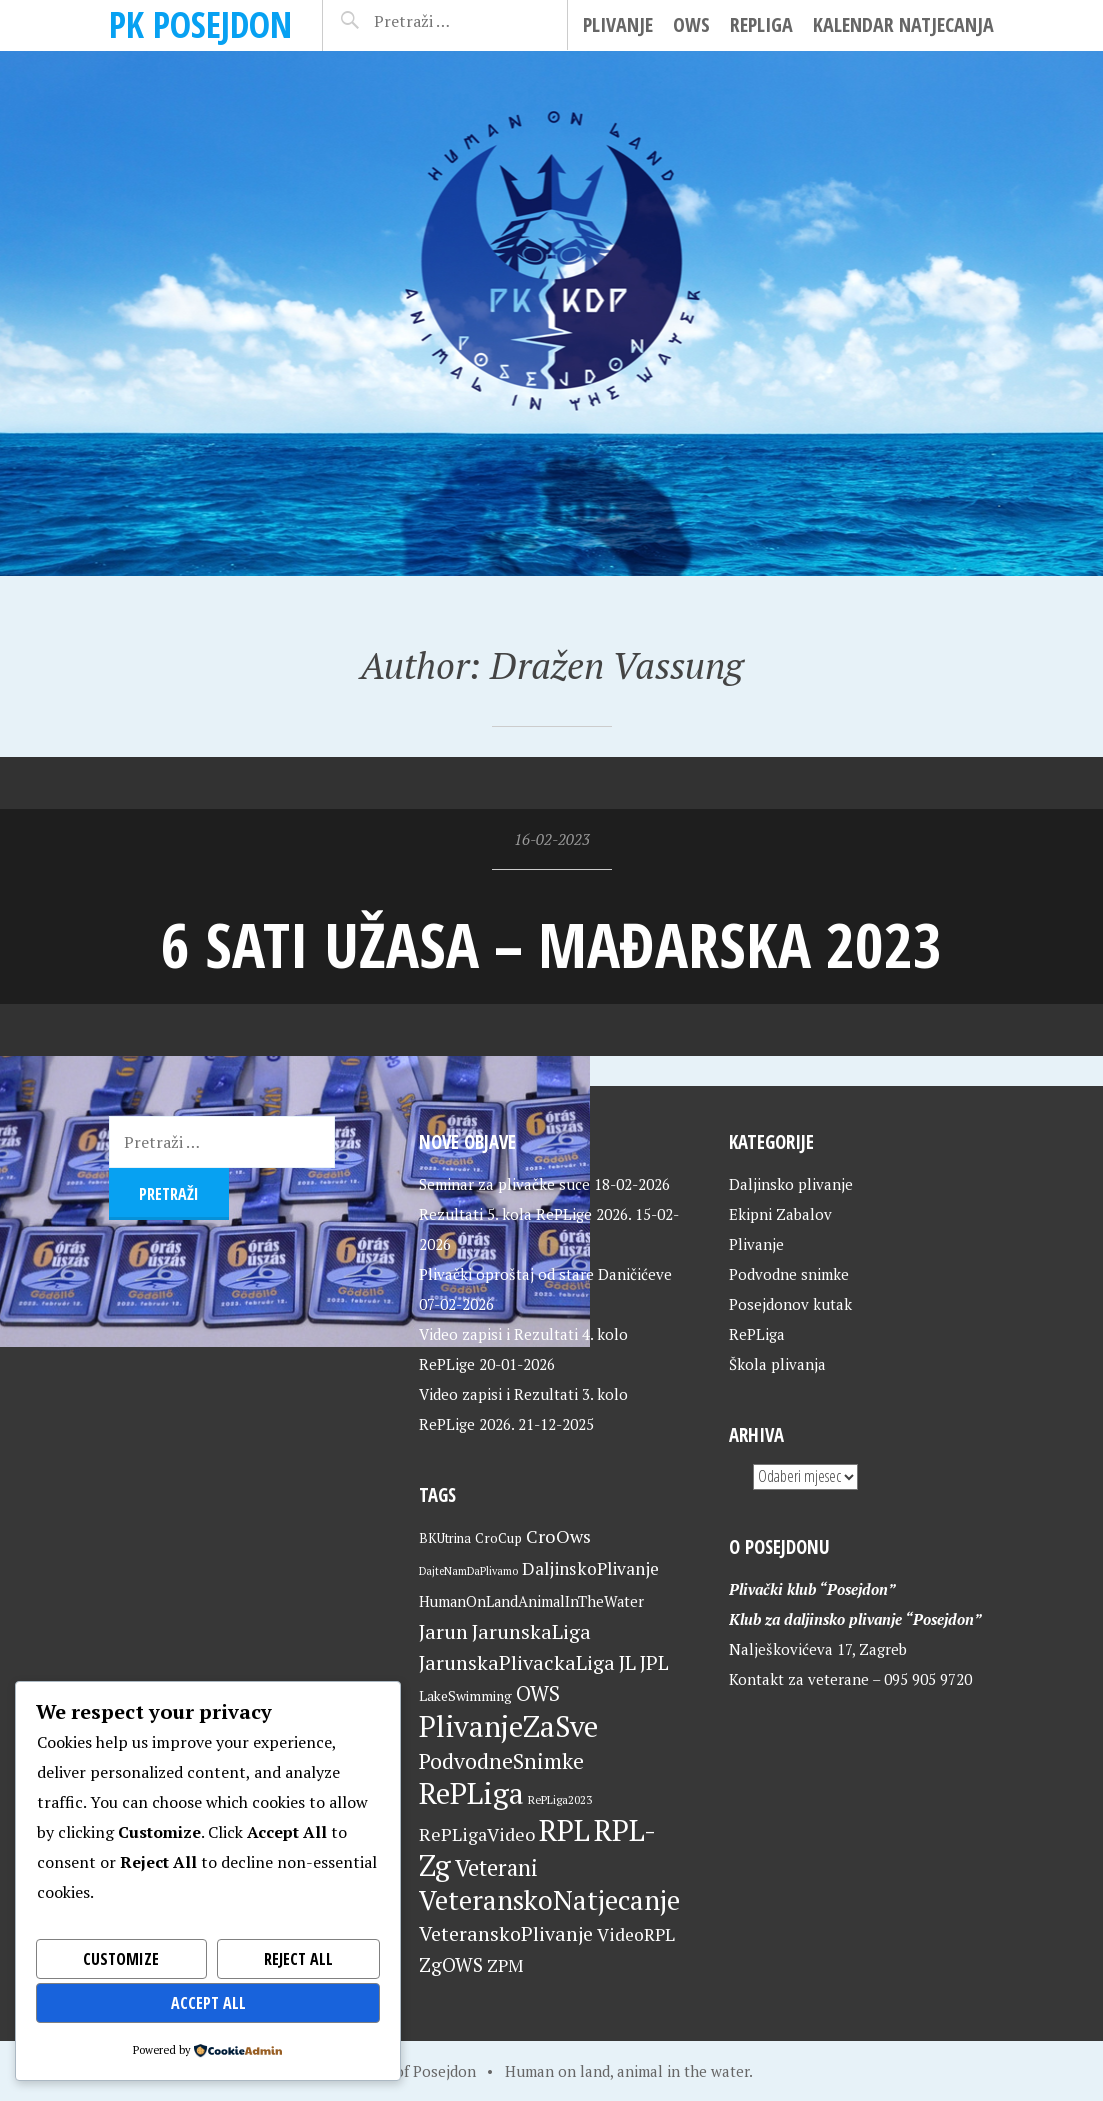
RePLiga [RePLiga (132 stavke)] (471, 1793)
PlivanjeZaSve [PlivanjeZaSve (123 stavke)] (508, 1726)
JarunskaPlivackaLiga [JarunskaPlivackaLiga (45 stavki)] (517, 1662)
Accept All (208, 2003)
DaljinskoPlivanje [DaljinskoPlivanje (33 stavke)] (590, 1568)
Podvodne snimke (789, 1274)
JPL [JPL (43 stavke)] (654, 1663)
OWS (691, 24)
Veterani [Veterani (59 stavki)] (496, 1867)
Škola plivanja (777, 1364)
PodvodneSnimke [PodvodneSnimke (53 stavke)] (501, 1761)
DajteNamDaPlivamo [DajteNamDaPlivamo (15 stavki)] (468, 1571)
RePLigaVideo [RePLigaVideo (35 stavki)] (477, 1834)
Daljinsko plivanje (791, 1184)
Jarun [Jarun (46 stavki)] (443, 1631)
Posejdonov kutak (790, 1304)
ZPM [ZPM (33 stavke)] (505, 1965)
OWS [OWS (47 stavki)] (538, 1693)
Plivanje (618, 24)
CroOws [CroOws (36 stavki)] (558, 1536)
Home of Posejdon (413, 2071)
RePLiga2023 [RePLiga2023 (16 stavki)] (560, 1799)
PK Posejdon (200, 24)
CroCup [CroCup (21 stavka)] (498, 1538)
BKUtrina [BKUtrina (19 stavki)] (445, 1538)
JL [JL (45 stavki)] (627, 1662)
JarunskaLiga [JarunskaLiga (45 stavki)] (531, 1631)
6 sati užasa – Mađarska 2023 (551, 944)
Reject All (298, 1959)
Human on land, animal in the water (627, 2071)
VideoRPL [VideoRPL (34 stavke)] (636, 1934)
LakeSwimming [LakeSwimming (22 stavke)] (465, 1696)
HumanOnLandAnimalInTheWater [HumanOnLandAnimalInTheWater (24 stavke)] (531, 1601)
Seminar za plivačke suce (504, 1184)
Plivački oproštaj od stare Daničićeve (545, 1274)
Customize (121, 1959)
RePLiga (761, 24)
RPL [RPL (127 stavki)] (564, 1830)
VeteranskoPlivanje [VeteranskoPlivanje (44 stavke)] (506, 1933)
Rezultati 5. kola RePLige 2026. (525, 1214)
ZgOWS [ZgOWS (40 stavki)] (451, 1964)
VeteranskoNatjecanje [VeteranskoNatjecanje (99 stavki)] (549, 1900)
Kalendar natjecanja (903, 24)
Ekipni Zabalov (780, 1214)
